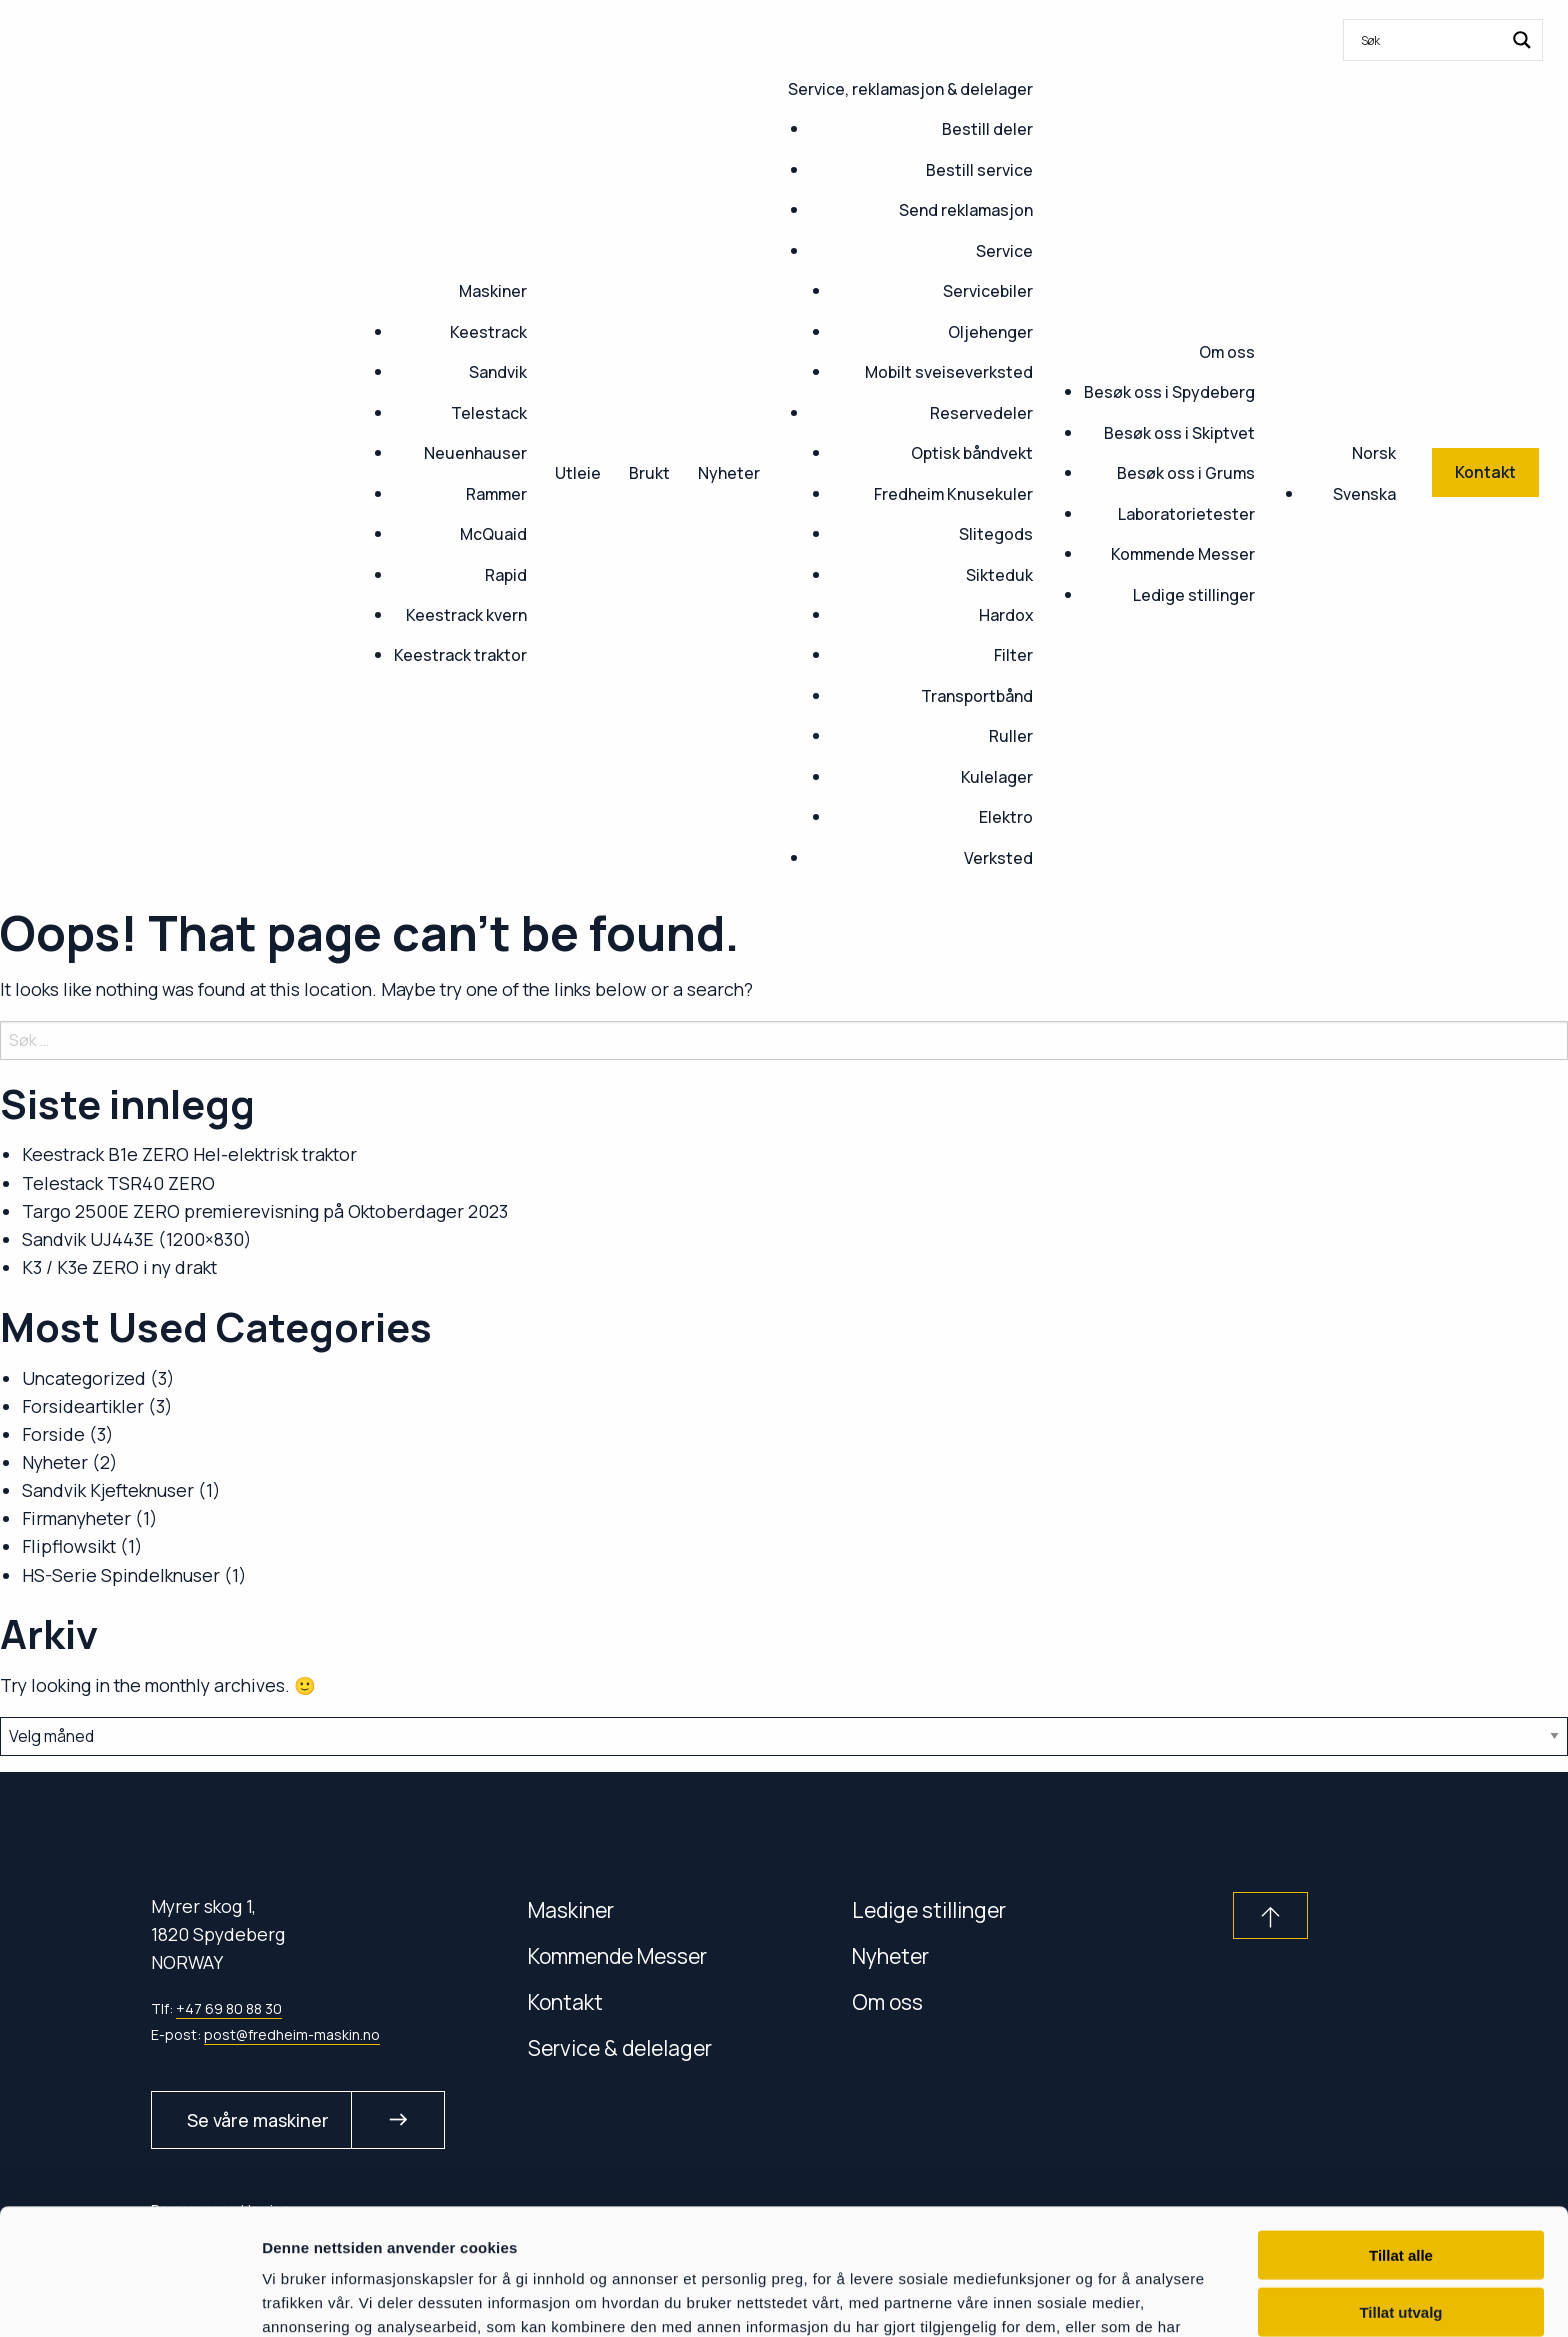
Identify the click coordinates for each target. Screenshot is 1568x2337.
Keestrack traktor (460, 655)
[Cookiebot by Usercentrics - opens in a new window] (129, 2298)
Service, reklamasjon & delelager (910, 89)
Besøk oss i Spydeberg (1169, 392)
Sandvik (498, 372)
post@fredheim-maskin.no (292, 2034)
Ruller (1011, 736)
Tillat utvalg (1400, 2193)
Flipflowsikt (69, 1546)
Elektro (1006, 817)
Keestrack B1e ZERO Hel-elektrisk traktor (189, 1154)
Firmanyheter (76, 1518)
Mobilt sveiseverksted (949, 372)
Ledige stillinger (1194, 595)
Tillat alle (1401, 2136)
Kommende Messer (1183, 554)
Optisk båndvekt (972, 453)
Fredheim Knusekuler (953, 494)
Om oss (1227, 352)
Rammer (496, 494)
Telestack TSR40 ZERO (118, 1183)
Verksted (998, 858)
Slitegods (996, 534)
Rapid (506, 575)
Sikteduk (999, 575)
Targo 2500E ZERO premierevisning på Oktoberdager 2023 (265, 1211)
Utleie (578, 473)
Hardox (1006, 615)
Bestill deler (987, 129)
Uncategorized (84, 1378)
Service (1004, 251)
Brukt (649, 473)
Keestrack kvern (466, 615)
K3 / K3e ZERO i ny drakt (119, 1267)
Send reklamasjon (966, 210)
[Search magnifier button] (1522, 40)
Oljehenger (990, 332)
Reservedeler (981, 413)
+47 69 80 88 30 (229, 2008)
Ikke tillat (1401, 2249)
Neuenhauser (475, 453)
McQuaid (493, 534)
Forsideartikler (83, 1406)
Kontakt (565, 2001)
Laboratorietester (1186, 514)
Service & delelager (620, 2047)
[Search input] (1430, 40)
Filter (1013, 655)
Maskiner (493, 291)
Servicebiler (988, 291)
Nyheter (729, 473)
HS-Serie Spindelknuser (121, 1575)
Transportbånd (977, 696)
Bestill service (979, 170)
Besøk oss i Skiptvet (1179, 433)
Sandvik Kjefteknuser (108, 1490)
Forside (53, 1434)
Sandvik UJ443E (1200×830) (137, 1239)
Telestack (489, 413)
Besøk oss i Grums (1186, 473)
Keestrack (488, 332)
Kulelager (997, 777)
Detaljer (1065, 2297)
